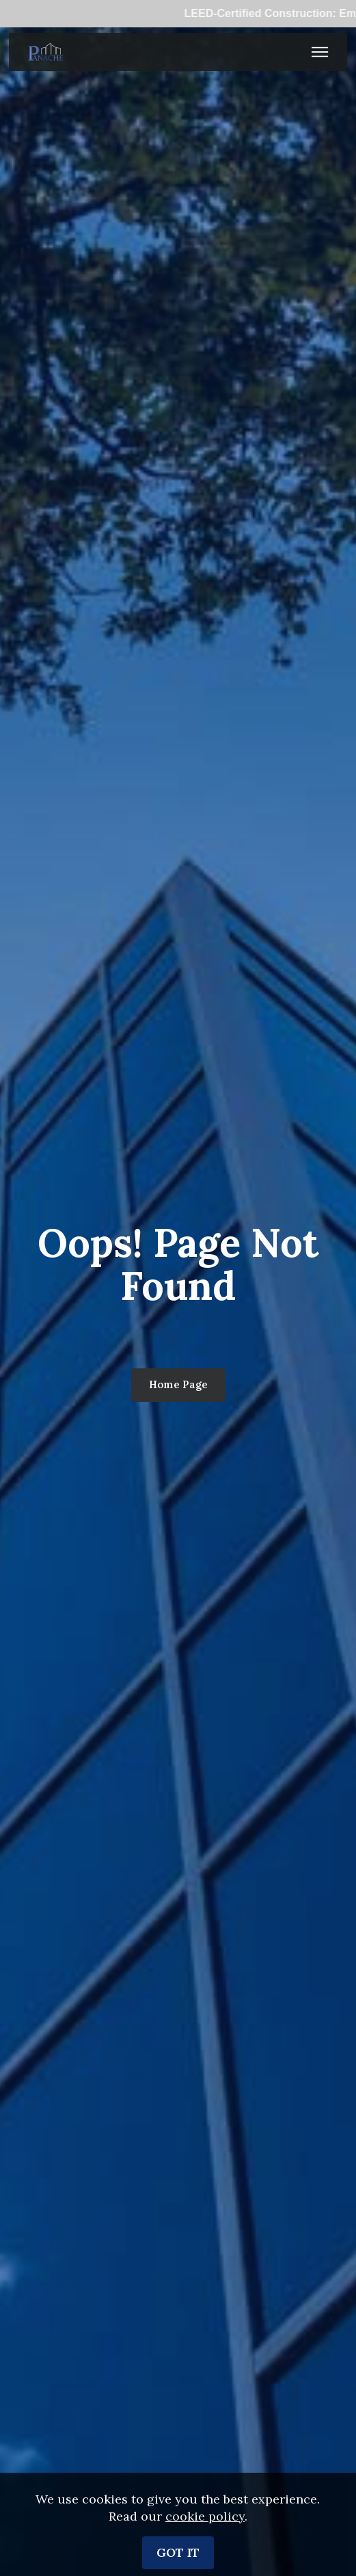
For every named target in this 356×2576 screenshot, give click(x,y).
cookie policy (205, 2516)
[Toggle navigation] (320, 52)
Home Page (178, 1384)
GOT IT (178, 2552)
